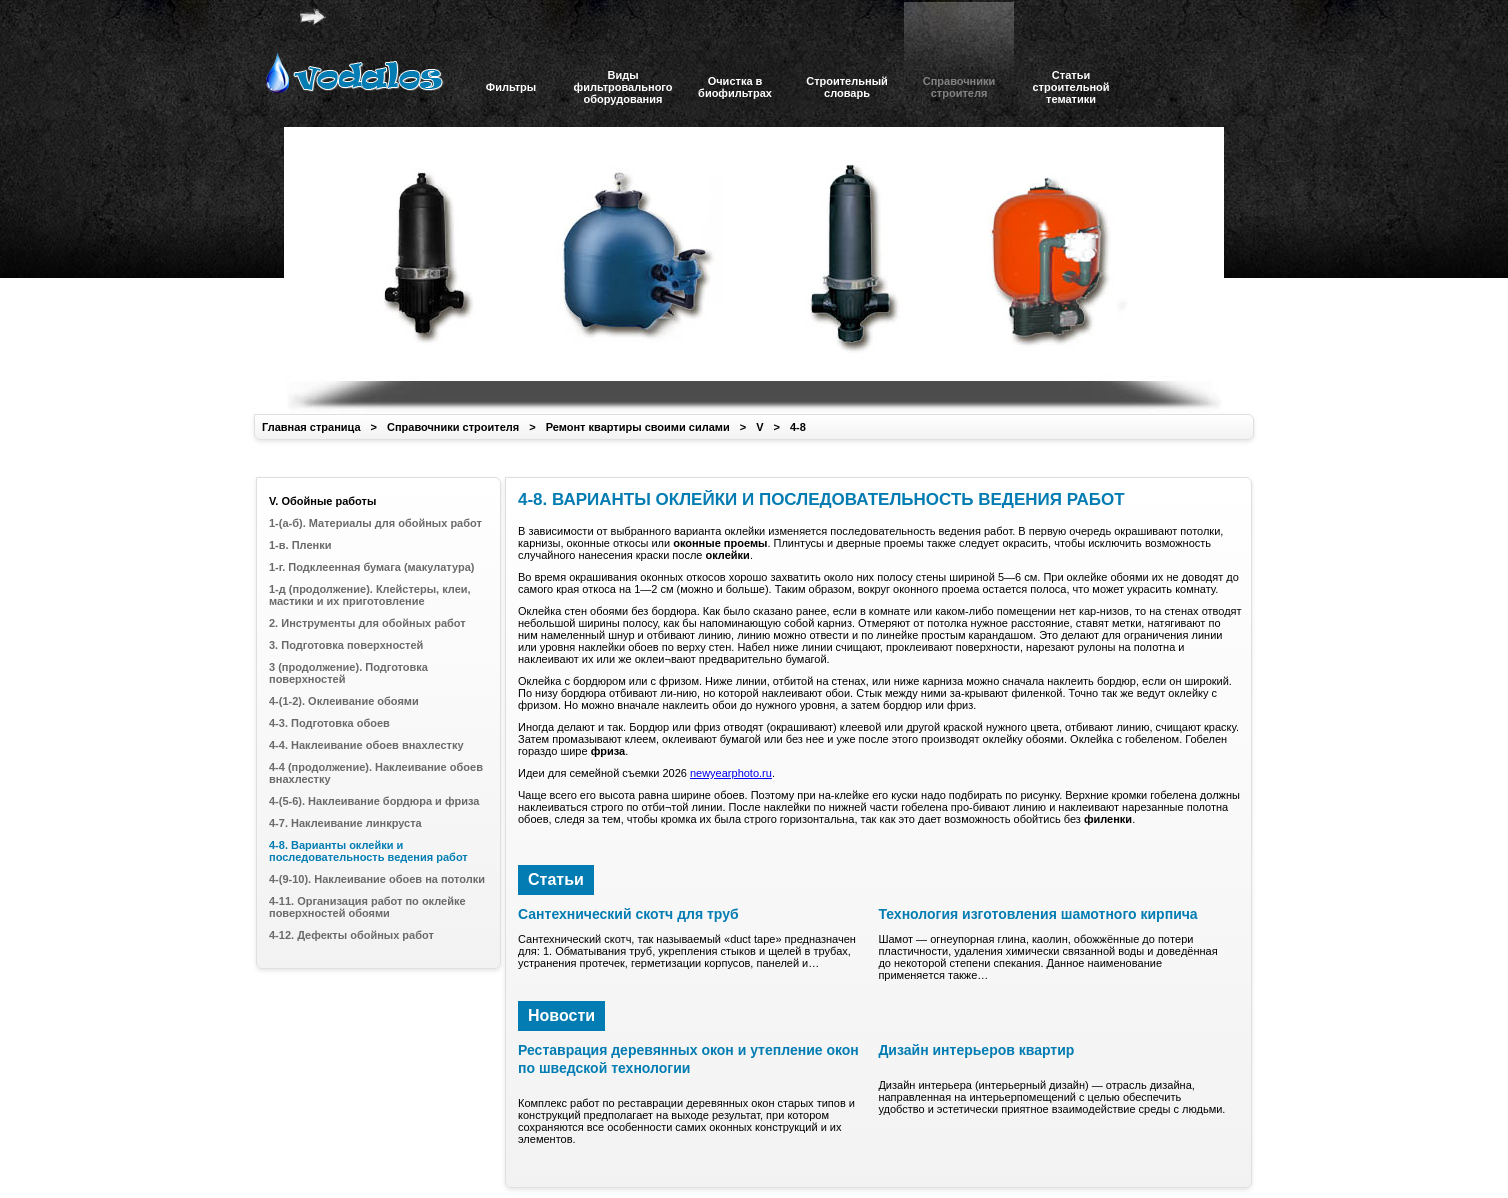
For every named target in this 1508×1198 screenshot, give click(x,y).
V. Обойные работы (322, 501)
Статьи (556, 879)
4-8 (798, 427)
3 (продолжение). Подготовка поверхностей (348, 673)
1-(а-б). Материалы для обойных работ (375, 523)
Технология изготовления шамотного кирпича (1037, 914)
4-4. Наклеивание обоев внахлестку (366, 745)
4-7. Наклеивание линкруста (345, 823)
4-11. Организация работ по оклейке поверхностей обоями (367, 907)
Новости (561, 1015)
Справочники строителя (453, 427)
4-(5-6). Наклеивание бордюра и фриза (374, 801)
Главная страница (311, 427)
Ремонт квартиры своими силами (638, 427)
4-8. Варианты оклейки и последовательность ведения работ (368, 851)
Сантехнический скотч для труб (628, 914)
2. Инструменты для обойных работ (367, 623)
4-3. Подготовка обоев (329, 723)
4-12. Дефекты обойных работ (351, 935)
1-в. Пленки (300, 545)
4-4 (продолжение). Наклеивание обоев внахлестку (376, 773)
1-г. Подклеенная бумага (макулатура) (371, 567)
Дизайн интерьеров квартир (976, 1050)
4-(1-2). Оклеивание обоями (344, 701)
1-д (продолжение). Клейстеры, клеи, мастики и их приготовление (370, 595)
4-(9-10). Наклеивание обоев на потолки (377, 879)
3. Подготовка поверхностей (346, 645)
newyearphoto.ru (731, 773)
